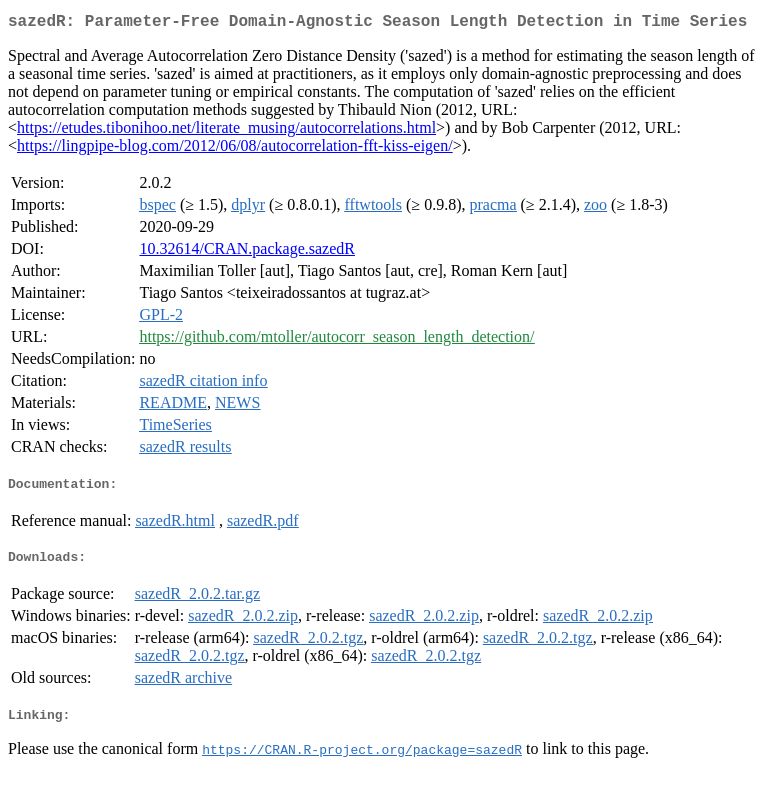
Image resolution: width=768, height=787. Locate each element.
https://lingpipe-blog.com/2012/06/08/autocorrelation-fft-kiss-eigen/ (235, 149)
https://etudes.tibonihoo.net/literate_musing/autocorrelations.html (226, 131)
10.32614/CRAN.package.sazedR (247, 252)
